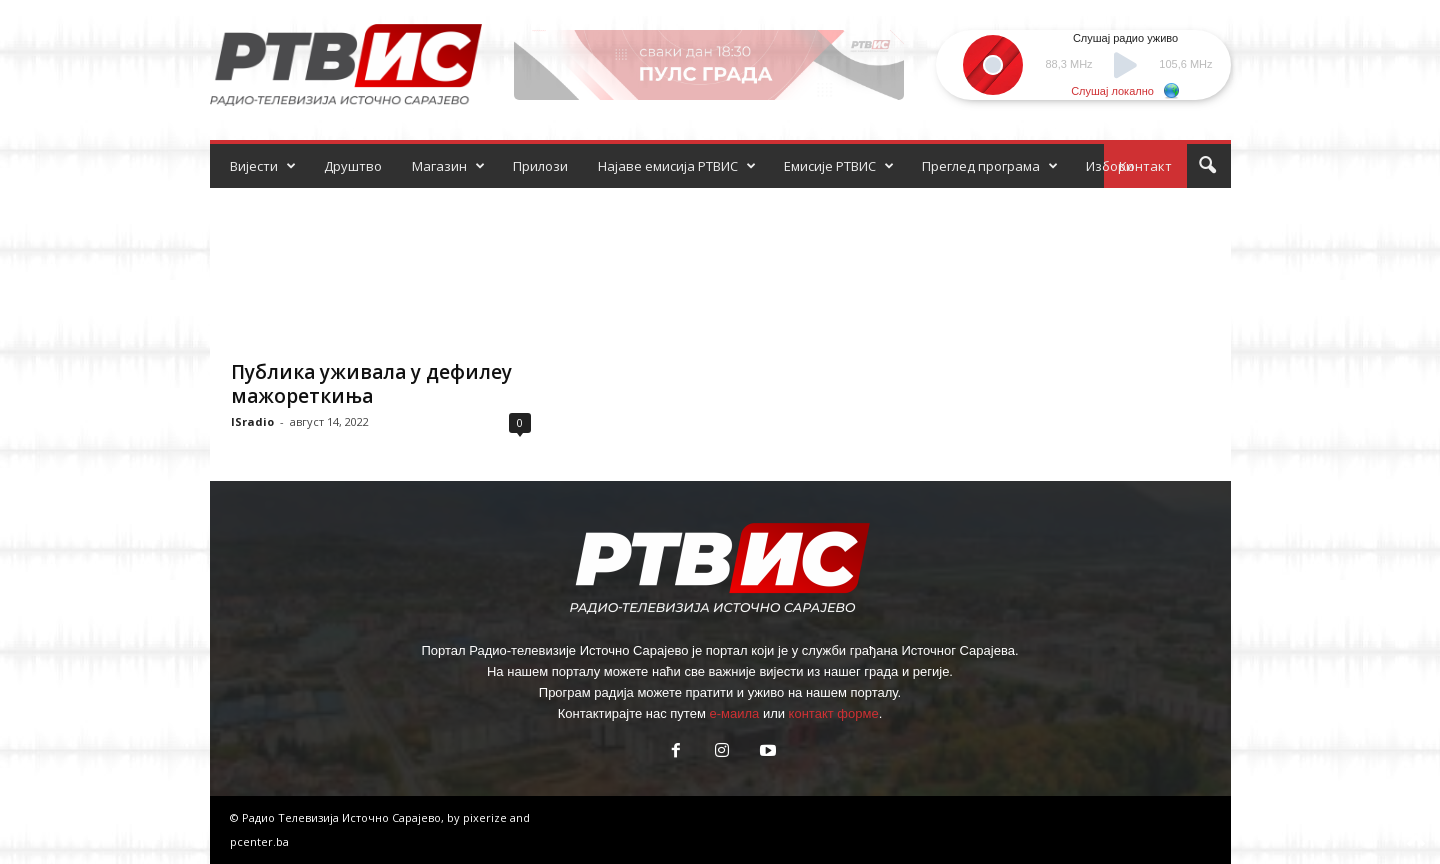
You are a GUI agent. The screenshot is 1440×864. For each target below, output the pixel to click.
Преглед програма (990, 166)
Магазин (448, 166)
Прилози (540, 166)
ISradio (252, 421)
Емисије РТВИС (839, 166)
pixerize (486, 817)
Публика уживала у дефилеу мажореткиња (371, 384)
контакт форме (834, 713)
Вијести (263, 166)
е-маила (734, 713)
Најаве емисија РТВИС (677, 166)
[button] (1207, 166)
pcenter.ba (259, 841)
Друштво (353, 166)
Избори (1110, 166)
